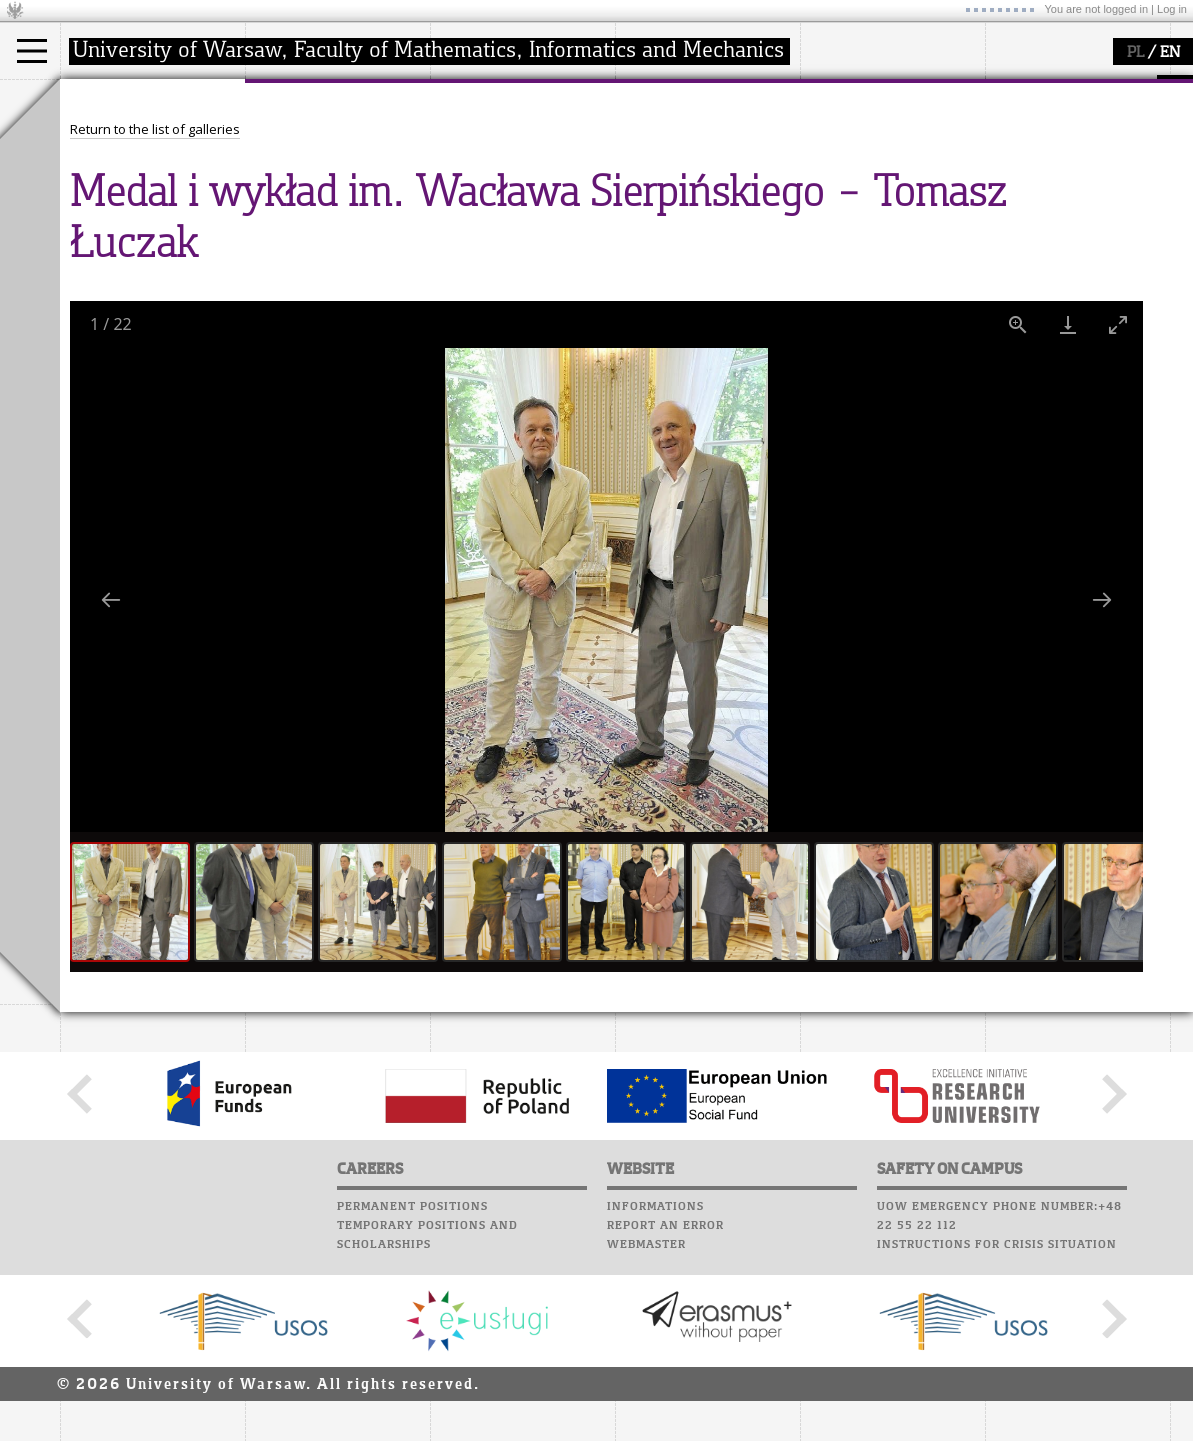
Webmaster (646, 1429)
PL (1135, 53)
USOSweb (648, 90)
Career (642, 185)
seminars (483, 156)
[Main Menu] (32, 51)
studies (104, 98)
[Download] (1068, 509)
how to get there (319, 138)
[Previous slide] (111, 784)
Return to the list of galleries (155, 314)
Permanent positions (412, 1391)
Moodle (644, 109)
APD (738, 90)
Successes (652, 223)
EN (1170, 53)
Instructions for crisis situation (997, 1429)
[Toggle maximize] (1118, 509)
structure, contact (322, 156)
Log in (1172, 9)
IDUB (469, 228)
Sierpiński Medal (505, 210)
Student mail (665, 147)
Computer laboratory (696, 128)
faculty (288, 98)
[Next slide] (1102, 784)
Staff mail (655, 166)
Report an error (665, 1410)
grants (474, 192)
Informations (655, 1391)
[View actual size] (1018, 509)
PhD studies (121, 174)
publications (492, 174)
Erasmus (111, 192)
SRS (702, 90)
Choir (637, 204)
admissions (120, 210)
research (481, 98)
